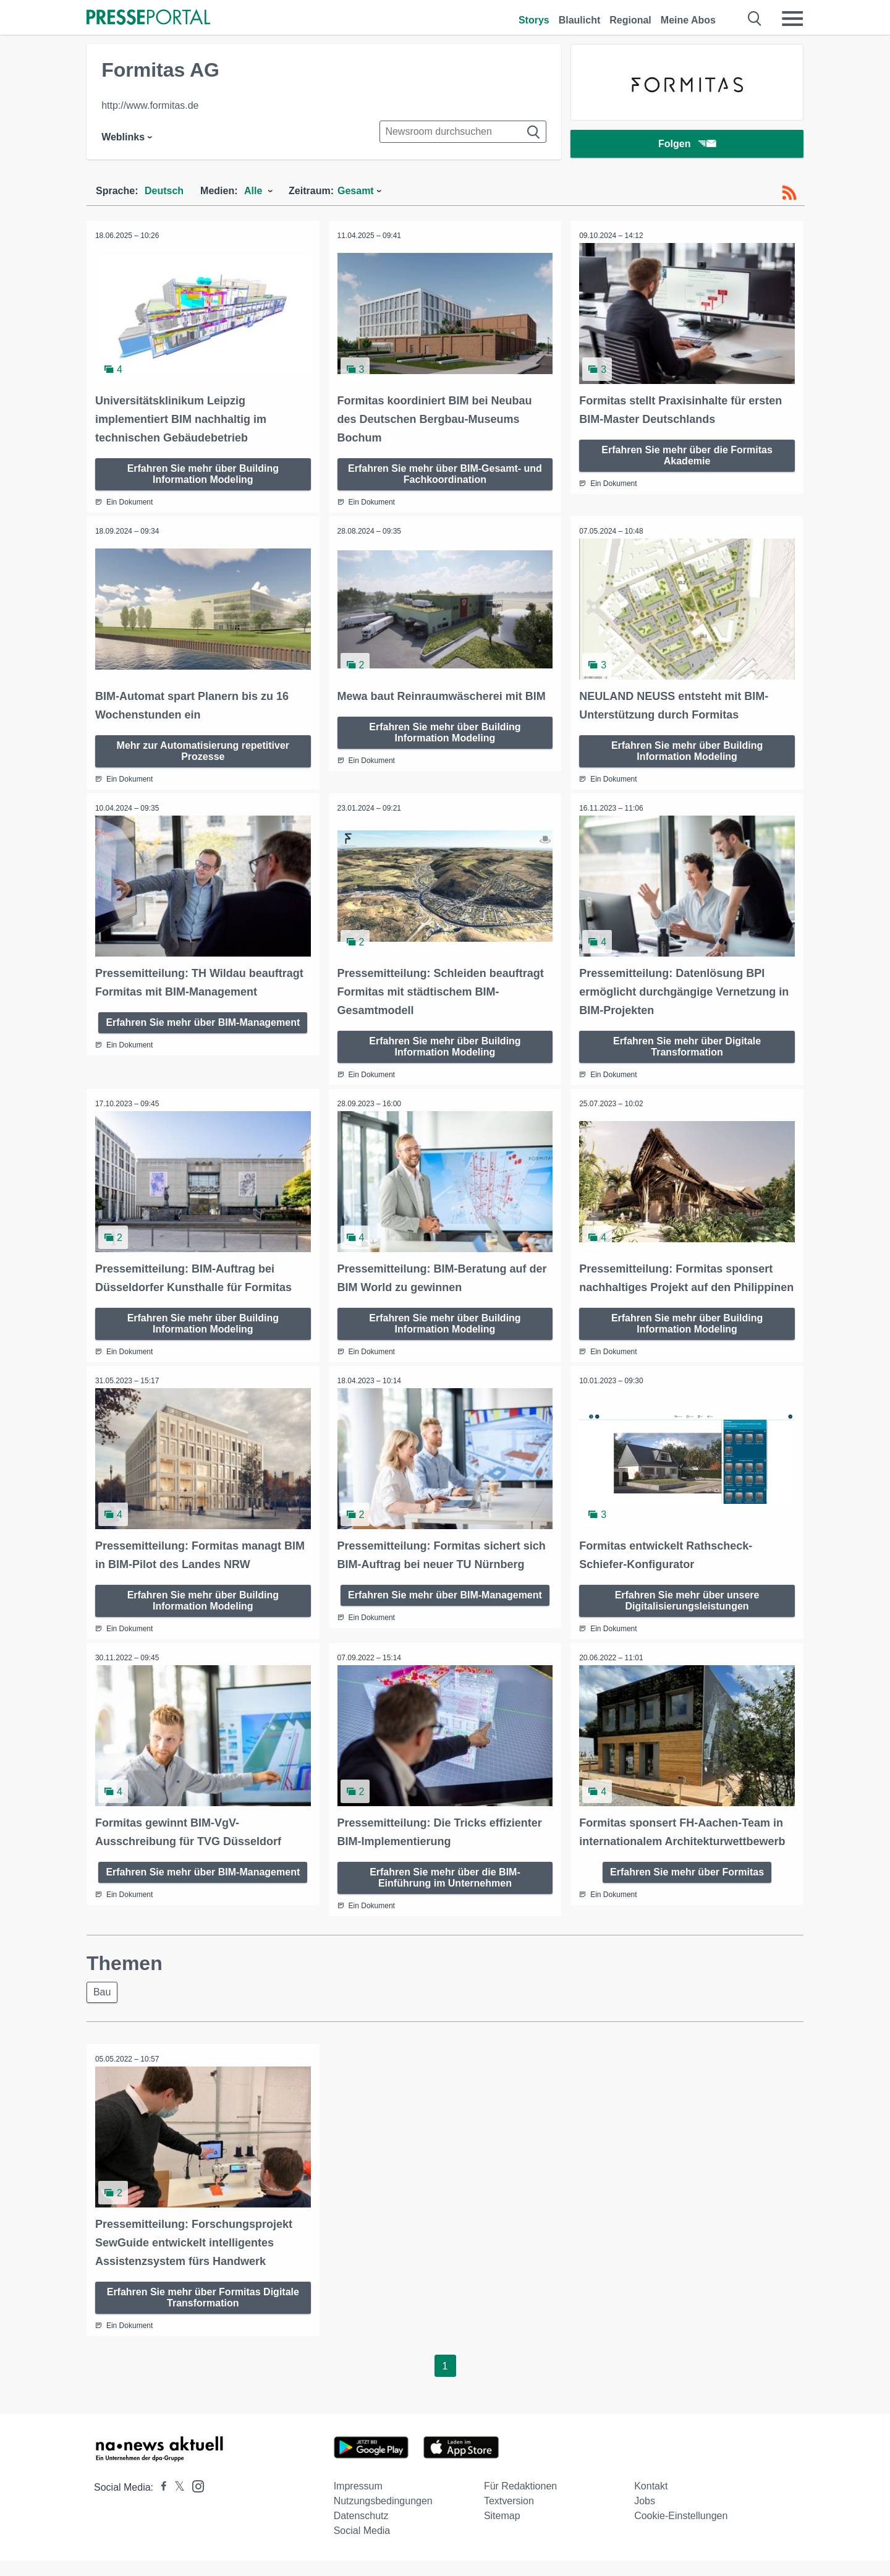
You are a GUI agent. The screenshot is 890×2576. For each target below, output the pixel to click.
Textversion (509, 2516)
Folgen (687, 145)
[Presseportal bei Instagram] (194, 2501)
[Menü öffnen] (792, 18)
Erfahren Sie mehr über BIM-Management (203, 1020)
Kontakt (651, 2501)
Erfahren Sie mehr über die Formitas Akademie (687, 455)
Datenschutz (361, 2531)
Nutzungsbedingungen (383, 2516)
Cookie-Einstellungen (680, 2531)
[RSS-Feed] (789, 193)
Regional (630, 20)
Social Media (362, 2546)
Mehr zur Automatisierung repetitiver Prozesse (203, 750)
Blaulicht (580, 20)
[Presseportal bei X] (176, 2502)
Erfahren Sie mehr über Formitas (687, 1887)
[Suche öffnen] (755, 18)
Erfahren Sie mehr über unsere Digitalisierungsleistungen (687, 1616)
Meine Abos (688, 20)
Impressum (358, 2501)
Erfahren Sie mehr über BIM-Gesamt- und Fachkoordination (445, 473)
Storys (534, 20)
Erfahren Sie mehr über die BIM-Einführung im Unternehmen (445, 1892)
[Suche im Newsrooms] (462, 132)
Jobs (644, 2516)
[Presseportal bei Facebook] (160, 2502)
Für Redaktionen (520, 2501)
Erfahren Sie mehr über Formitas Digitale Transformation (203, 2313)
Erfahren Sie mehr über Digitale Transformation (687, 1045)
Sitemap (502, 2531)
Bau (103, 2007)
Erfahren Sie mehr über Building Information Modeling (203, 473)
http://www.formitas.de (149, 105)
